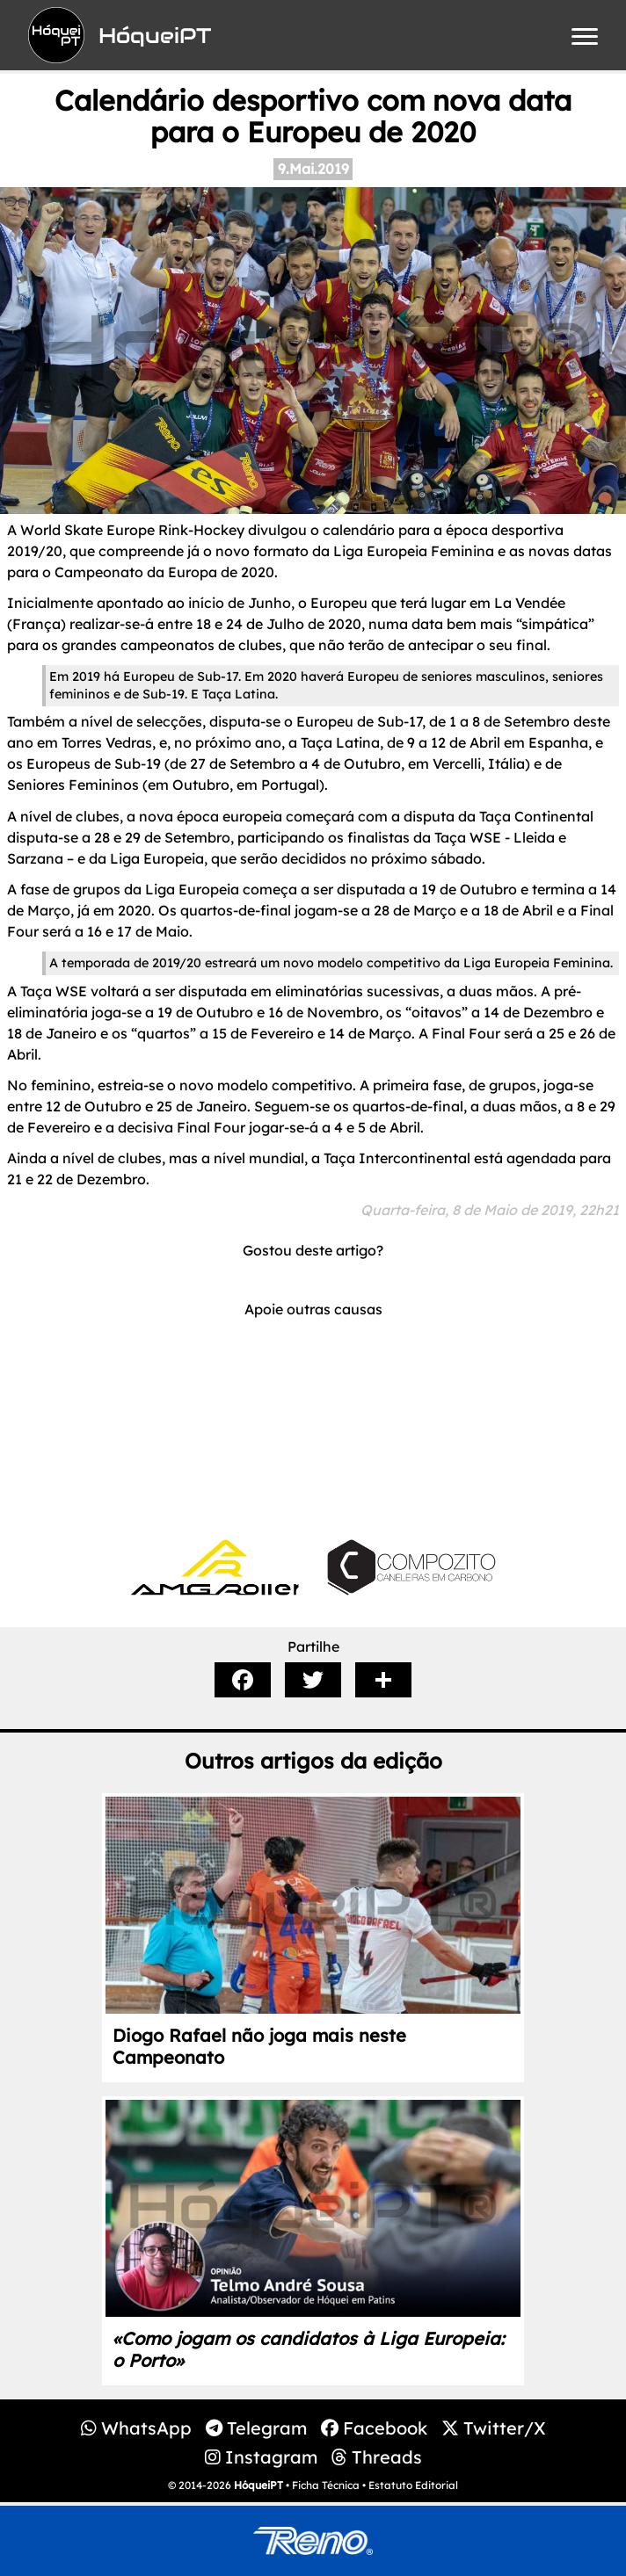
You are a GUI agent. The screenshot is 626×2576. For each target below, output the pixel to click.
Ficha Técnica (326, 2485)
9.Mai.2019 (313, 168)
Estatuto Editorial (413, 2485)
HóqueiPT (258, 2485)
